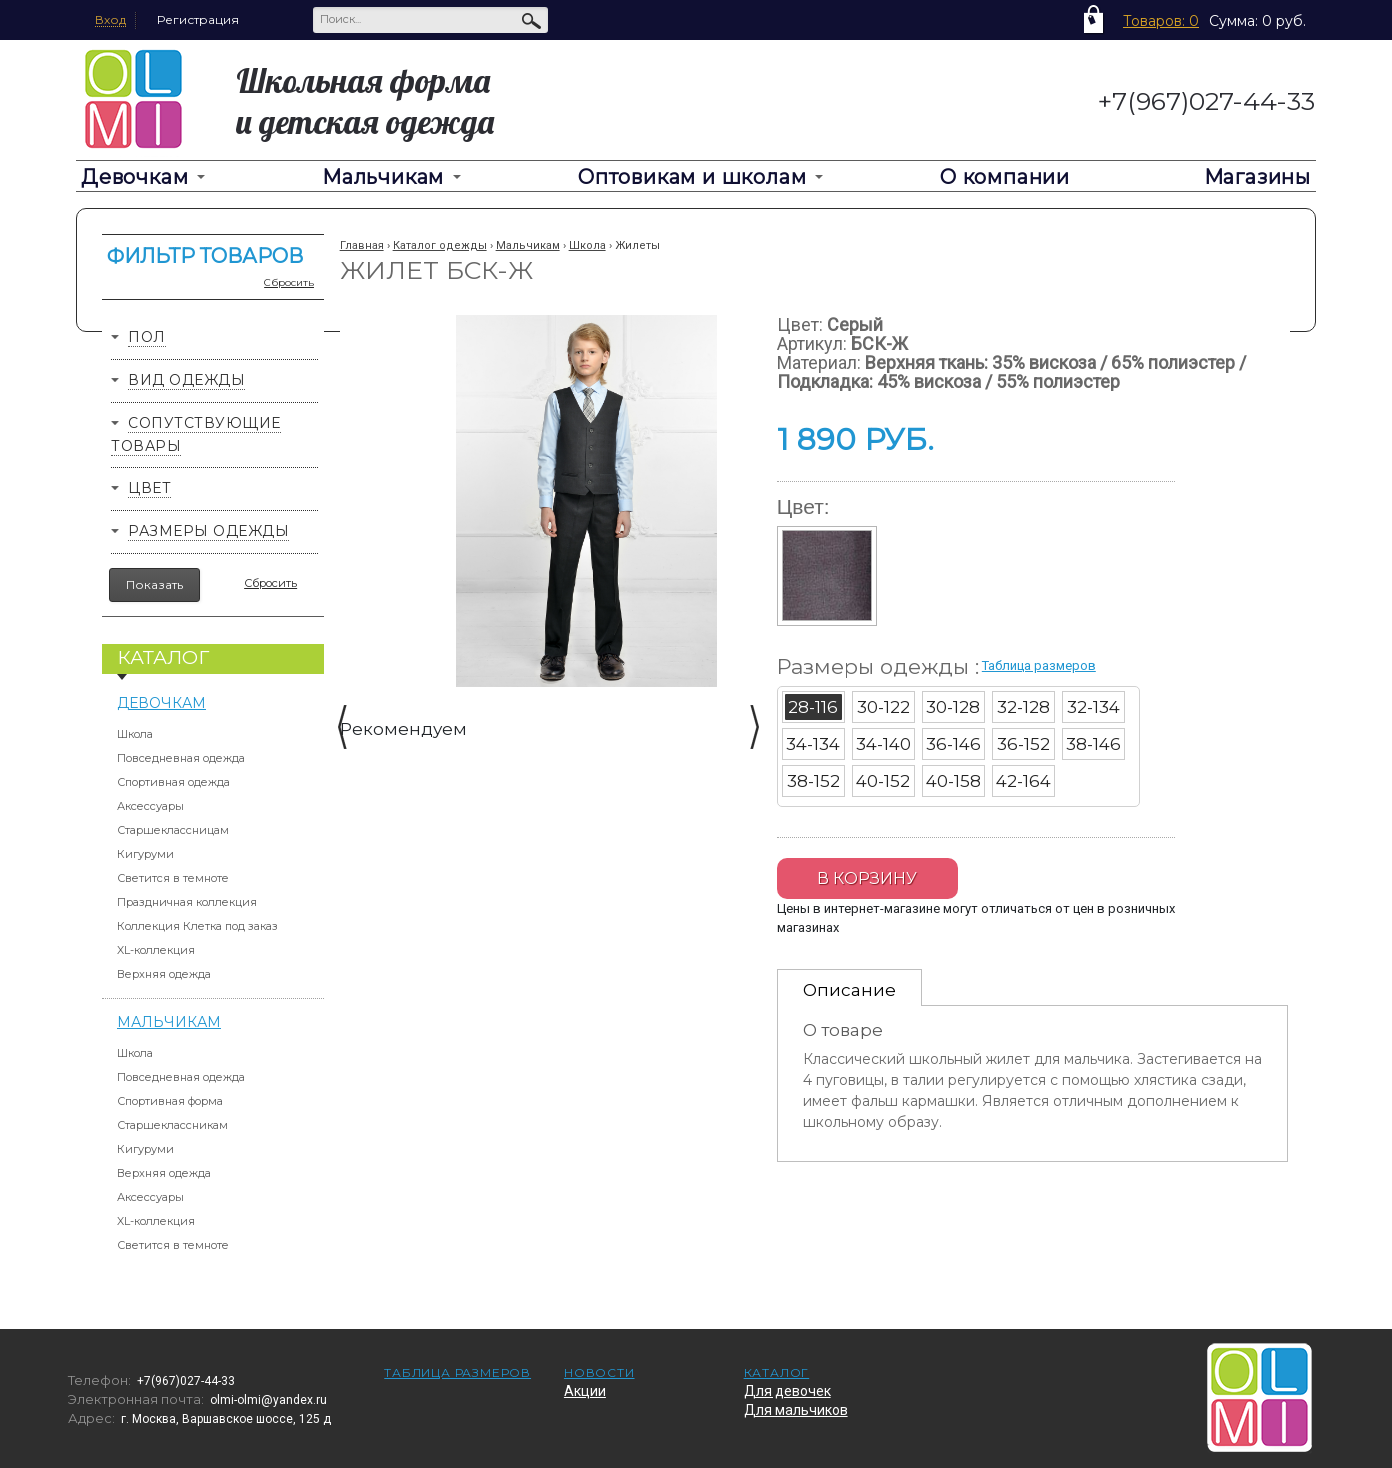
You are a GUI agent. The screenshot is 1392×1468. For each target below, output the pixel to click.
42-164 (1023, 781)
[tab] (849, 987)
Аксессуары (150, 806)
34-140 (883, 744)
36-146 (953, 744)
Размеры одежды (208, 531)
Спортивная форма (170, 1101)
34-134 (813, 744)
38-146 (1093, 744)
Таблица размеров (1039, 665)
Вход (110, 19)
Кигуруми (145, 854)
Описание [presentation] (849, 990)
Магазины (1257, 177)
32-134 (1093, 707)
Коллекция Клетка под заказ (197, 926)
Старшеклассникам (172, 1125)
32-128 (1023, 707)
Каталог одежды (440, 245)
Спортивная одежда (173, 782)
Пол (147, 337)
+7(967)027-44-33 (1206, 101)
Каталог (777, 1372)
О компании (1005, 177)
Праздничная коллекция (187, 902)
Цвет (149, 488)
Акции (585, 1391)
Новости (599, 1372)
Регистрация (198, 19)
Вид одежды (186, 380)
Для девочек (787, 1391)
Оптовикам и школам (692, 177)
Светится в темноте (173, 878)
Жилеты (637, 245)
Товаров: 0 (1161, 21)
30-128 (953, 707)
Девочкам (134, 177)
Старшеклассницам (173, 830)
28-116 (813, 707)
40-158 (953, 781)
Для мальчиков (796, 1410)
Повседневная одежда (181, 758)
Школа (135, 734)
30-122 (883, 707)
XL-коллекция (156, 950)
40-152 (883, 781)
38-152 (813, 781)
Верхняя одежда (164, 974)
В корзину (867, 878)
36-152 (1023, 744)
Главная (362, 245)
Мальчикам (383, 177)
